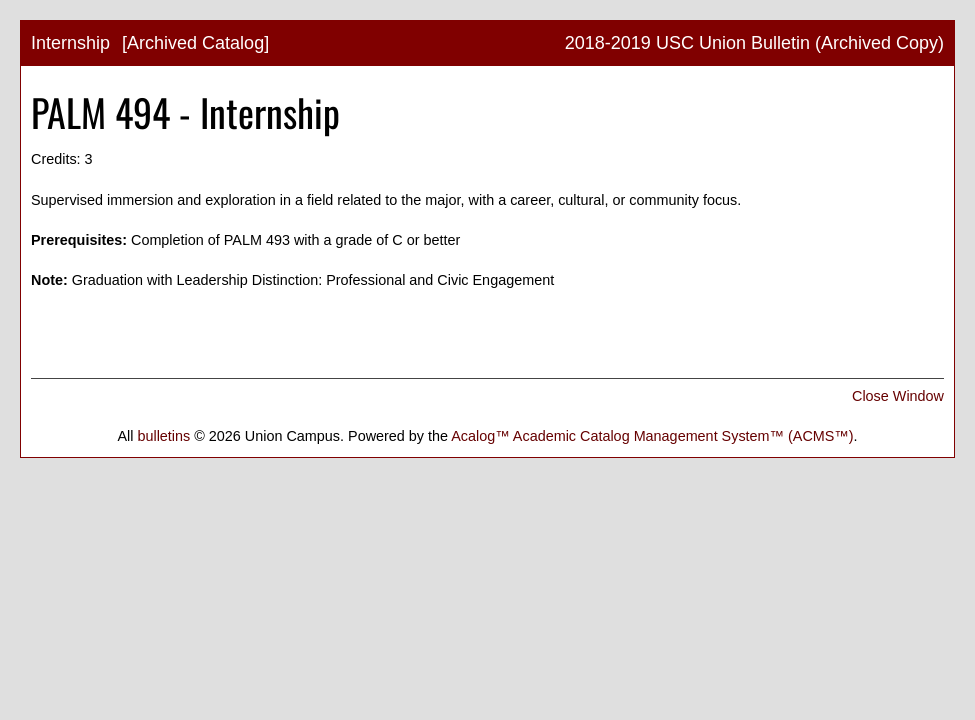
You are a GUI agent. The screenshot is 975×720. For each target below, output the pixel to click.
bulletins (163, 436)
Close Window (898, 396)
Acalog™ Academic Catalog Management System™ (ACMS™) (652, 436)
